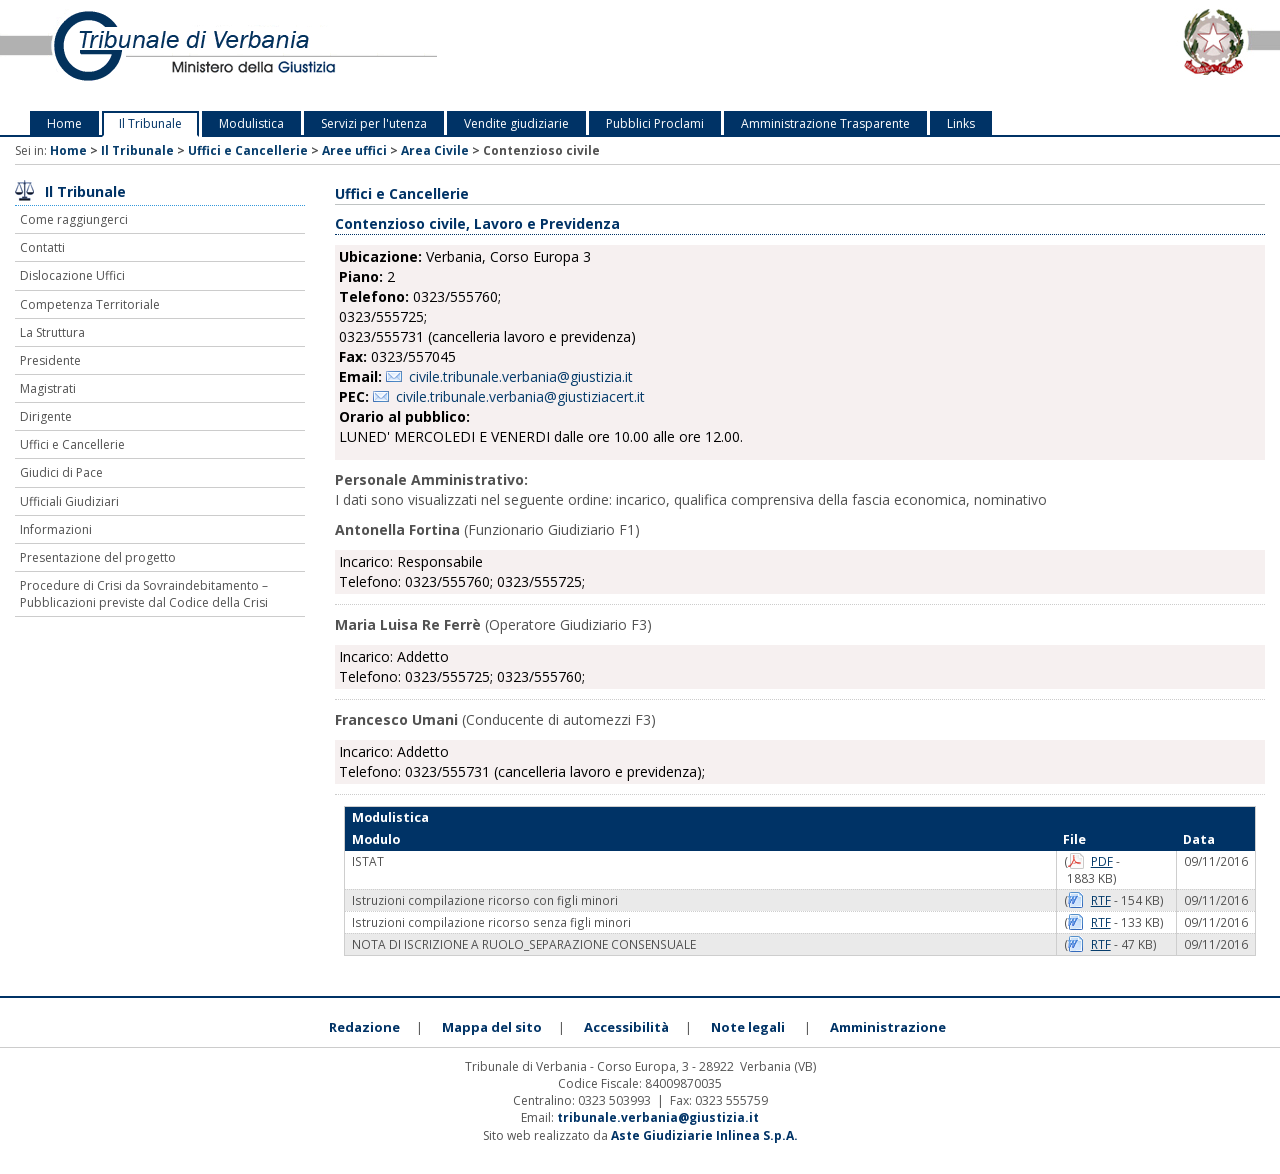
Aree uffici (354, 150)
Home (64, 123)
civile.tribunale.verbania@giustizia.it (521, 376)
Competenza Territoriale (90, 304)
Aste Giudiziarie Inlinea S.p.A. (704, 1135)
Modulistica (251, 123)
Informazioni (56, 529)
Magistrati (48, 388)
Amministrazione (888, 1027)
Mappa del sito (492, 1027)
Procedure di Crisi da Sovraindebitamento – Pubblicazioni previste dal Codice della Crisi (144, 594)
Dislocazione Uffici (72, 275)
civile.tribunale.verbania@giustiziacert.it (520, 396)
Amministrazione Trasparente (825, 123)
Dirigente (46, 416)
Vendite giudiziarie (516, 123)
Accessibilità (626, 1027)
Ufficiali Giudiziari (69, 501)
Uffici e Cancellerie (248, 150)
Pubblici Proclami (655, 123)
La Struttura (52, 332)
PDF (1102, 861)
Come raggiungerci (74, 219)
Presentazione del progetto (98, 557)
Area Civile (435, 150)
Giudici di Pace (61, 472)
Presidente (50, 360)
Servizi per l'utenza (374, 123)
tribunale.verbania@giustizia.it (658, 1117)
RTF (1101, 900)
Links (961, 123)
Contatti (42, 247)
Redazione (364, 1027)
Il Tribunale (150, 123)
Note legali (748, 1027)
